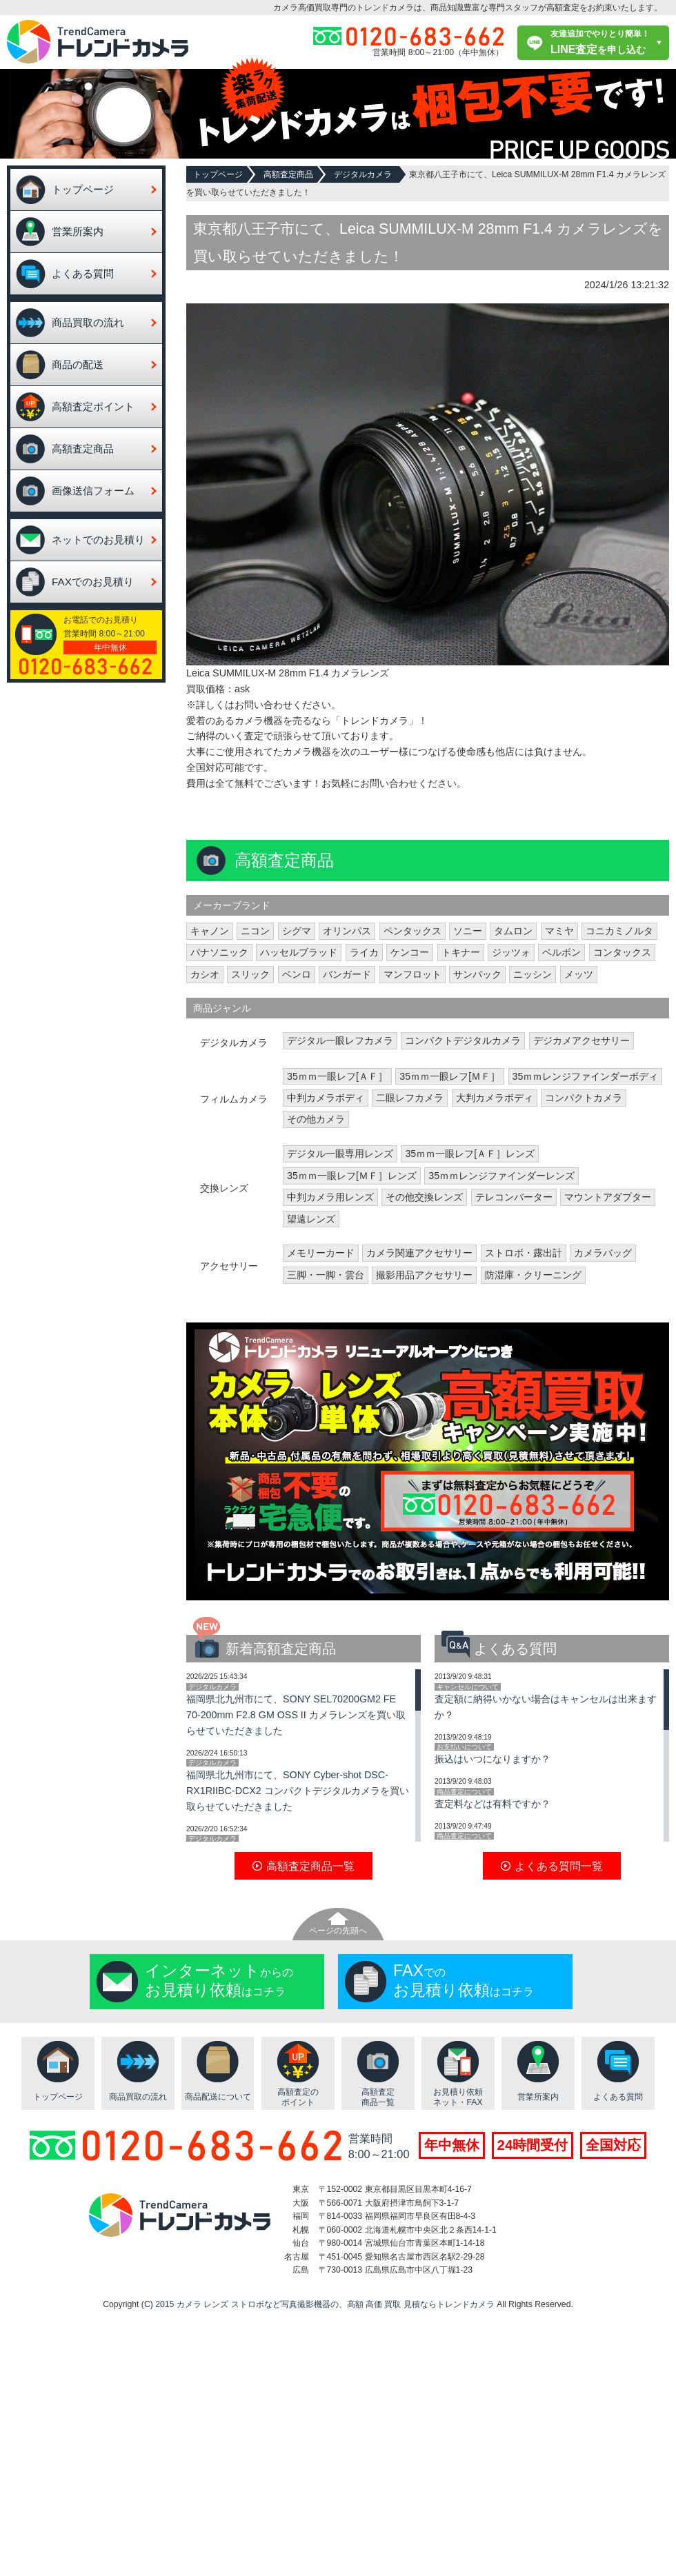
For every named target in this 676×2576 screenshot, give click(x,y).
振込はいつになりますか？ (492, 1758)
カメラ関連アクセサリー (419, 1252)
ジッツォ (511, 952)
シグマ (296, 930)
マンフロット (412, 974)
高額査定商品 (83, 448)
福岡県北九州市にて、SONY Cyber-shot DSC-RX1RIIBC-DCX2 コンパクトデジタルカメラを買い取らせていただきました (297, 1790)
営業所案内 (77, 231)
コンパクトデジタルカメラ (463, 1040)
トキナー (460, 952)
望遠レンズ (311, 1219)
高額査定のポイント (298, 2097)
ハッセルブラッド (298, 952)
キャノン (209, 930)
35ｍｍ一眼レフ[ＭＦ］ (449, 1076)
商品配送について (218, 2097)
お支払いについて (464, 1747)
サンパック (477, 974)
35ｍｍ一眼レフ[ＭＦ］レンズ (352, 1175)
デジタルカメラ (363, 174)
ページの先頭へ (338, 1930)
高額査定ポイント (93, 406)
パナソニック (219, 952)
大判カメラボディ (494, 1097)
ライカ (364, 952)
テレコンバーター (514, 1197)
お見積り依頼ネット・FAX (458, 2097)
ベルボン (561, 952)
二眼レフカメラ (410, 1097)
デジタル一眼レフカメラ (340, 1040)
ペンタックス (412, 930)
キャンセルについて (468, 1687)
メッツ (578, 974)
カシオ (204, 974)
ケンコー (409, 952)
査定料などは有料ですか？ (492, 1803)
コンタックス (622, 952)
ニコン (255, 930)
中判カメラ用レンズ (330, 1197)
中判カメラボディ (325, 1097)
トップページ (83, 189)
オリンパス (347, 930)
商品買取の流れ (88, 322)
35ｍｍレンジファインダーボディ (586, 1076)
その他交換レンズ (424, 1197)
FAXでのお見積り (93, 581)
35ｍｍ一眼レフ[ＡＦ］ (337, 1076)
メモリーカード (321, 1252)
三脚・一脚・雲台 (325, 1274)
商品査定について (464, 1791)
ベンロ (296, 974)
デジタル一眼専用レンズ (340, 1153)
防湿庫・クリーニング (533, 1274)
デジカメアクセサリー (581, 1040)
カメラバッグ (603, 1252)
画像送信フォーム (93, 490)
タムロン (513, 930)
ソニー (467, 930)
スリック (250, 974)
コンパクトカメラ (583, 1097)
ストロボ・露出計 (523, 1252)
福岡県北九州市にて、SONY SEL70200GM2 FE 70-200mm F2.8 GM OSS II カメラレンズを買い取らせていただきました (296, 1714)
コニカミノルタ (619, 930)
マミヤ (559, 930)
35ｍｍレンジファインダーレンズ (501, 1175)
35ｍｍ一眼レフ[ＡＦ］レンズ (470, 1153)
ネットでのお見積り (98, 539)
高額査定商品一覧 (378, 2097)
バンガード (347, 974)
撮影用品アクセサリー (424, 1274)
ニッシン (532, 974)
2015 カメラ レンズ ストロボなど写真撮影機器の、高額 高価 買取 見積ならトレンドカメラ (325, 2304)
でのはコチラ (463, 1980)
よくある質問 (83, 273)
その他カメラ (316, 1119)
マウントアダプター (607, 1197)
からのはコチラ (219, 1980)
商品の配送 (77, 364)
